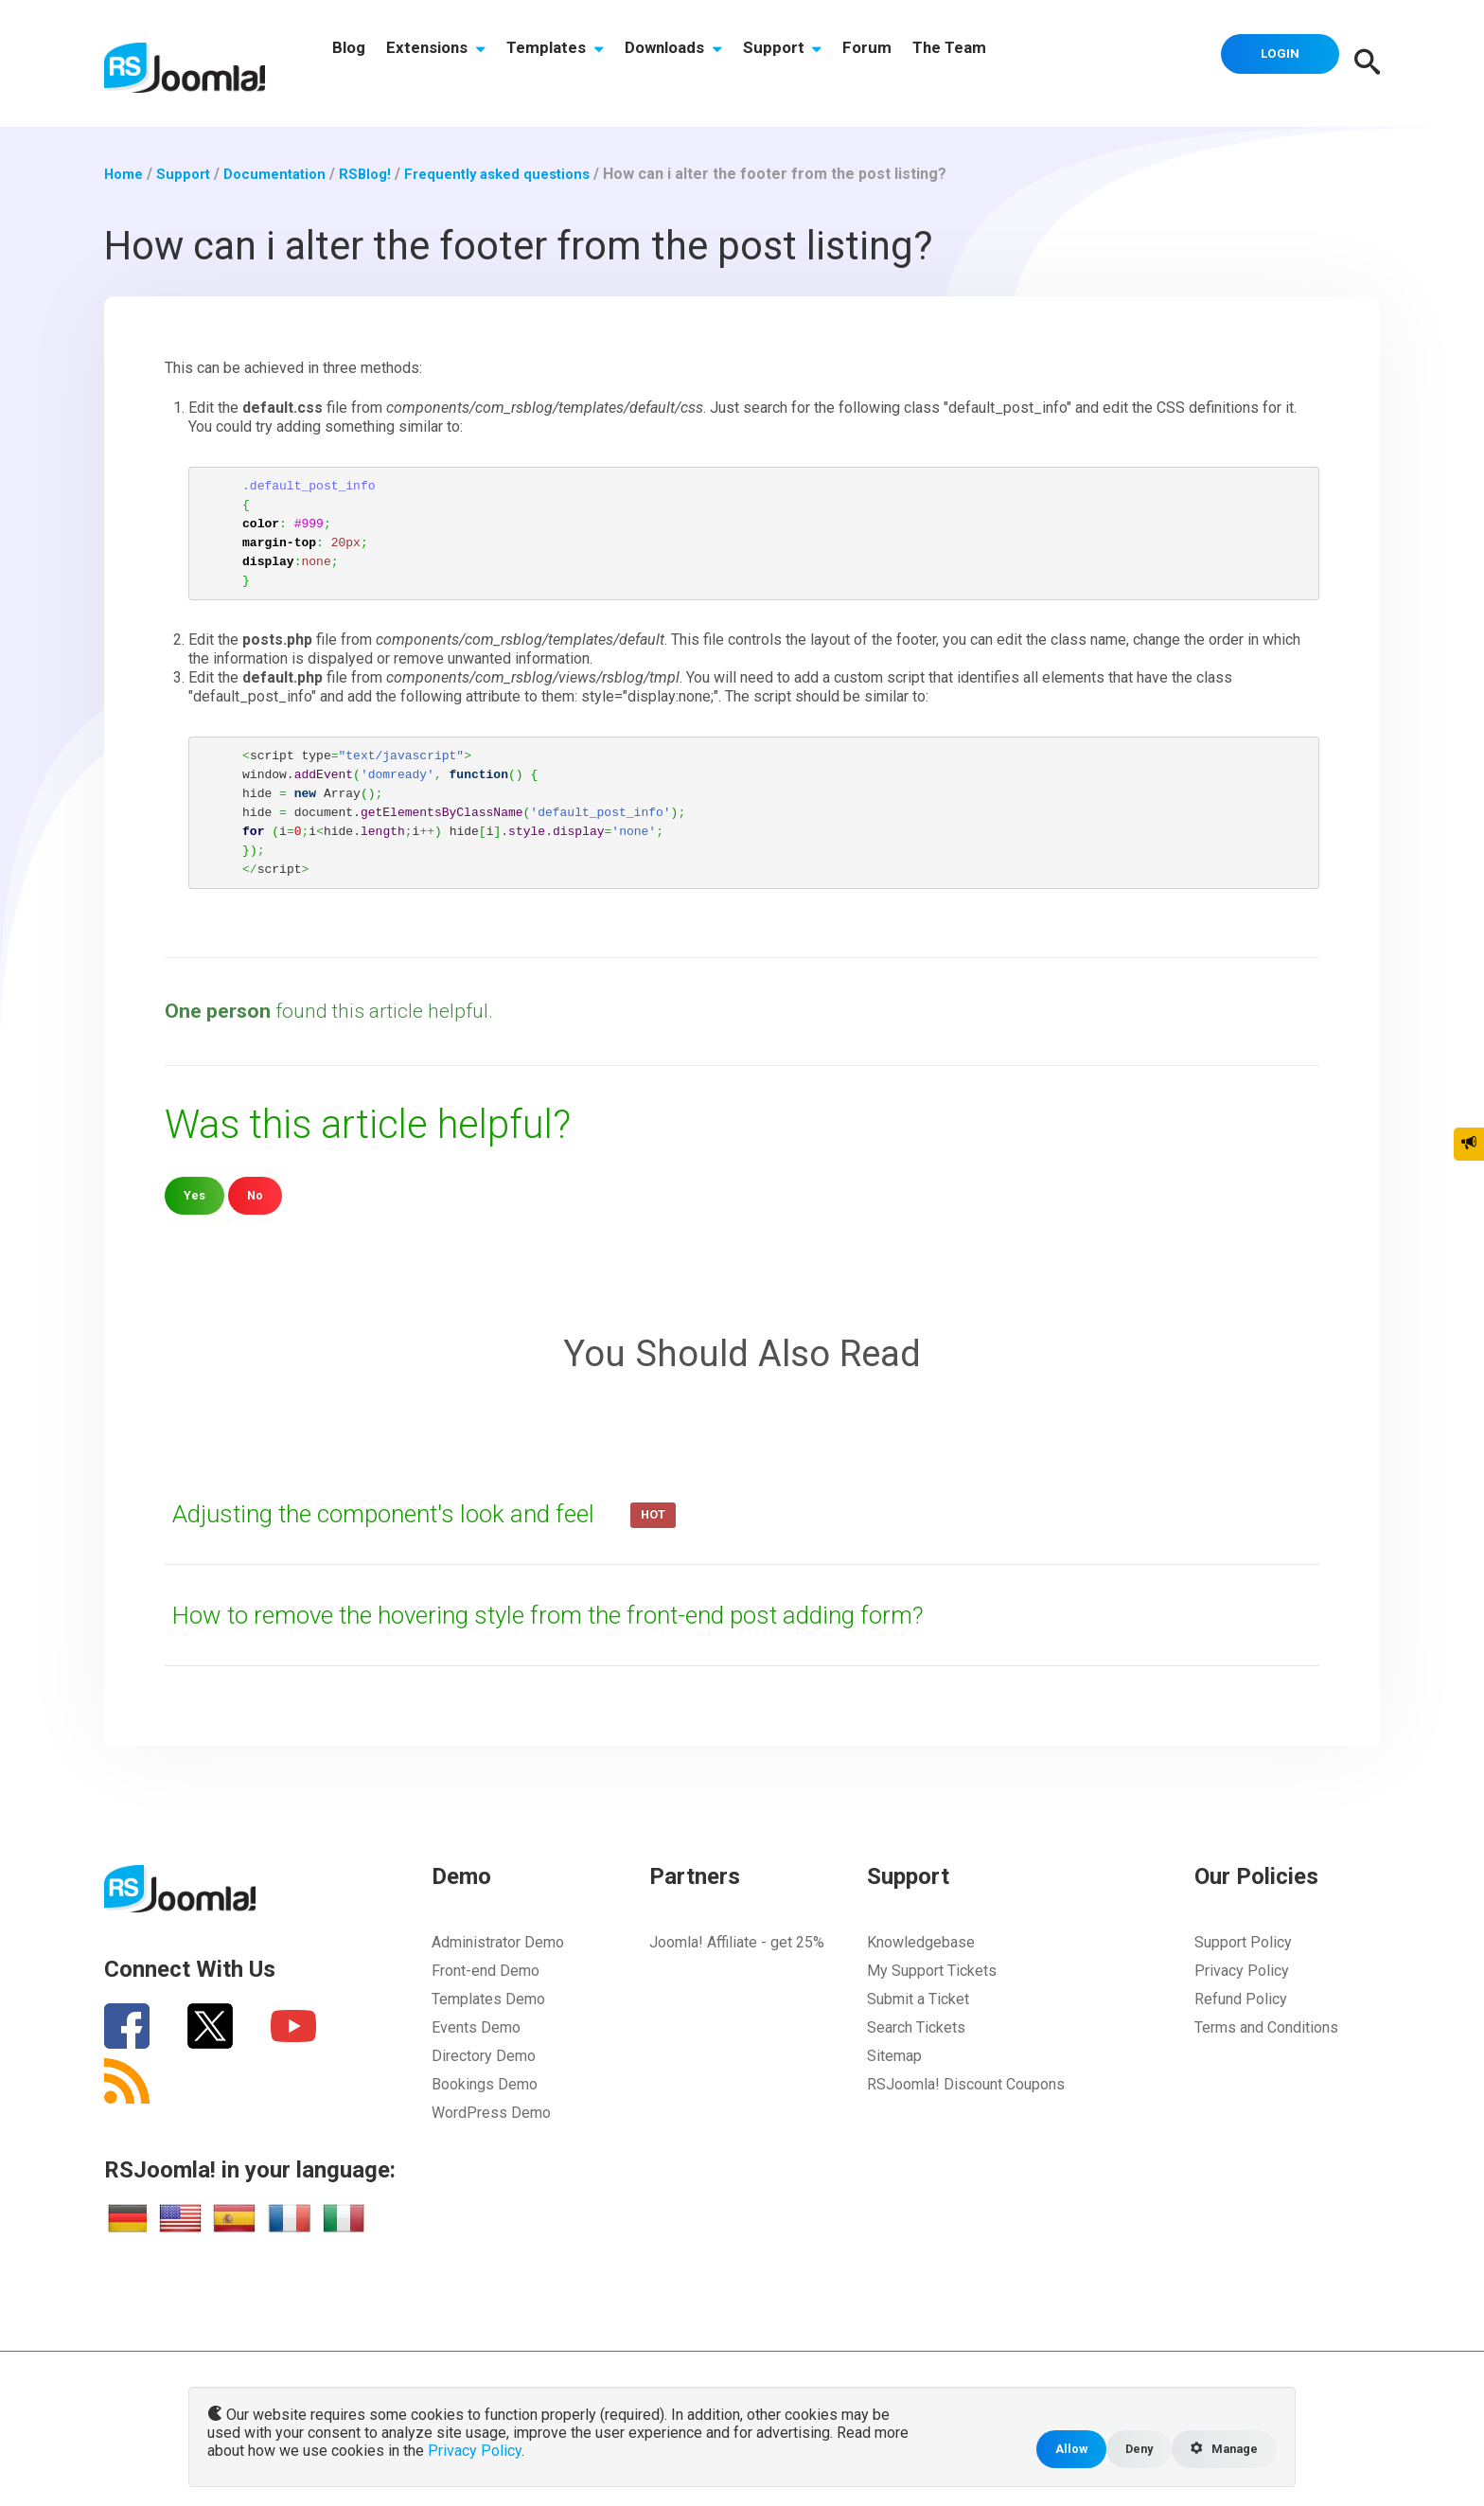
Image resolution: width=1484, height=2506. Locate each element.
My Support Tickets (932, 1970)
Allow (1056, 2448)
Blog (353, 63)
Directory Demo (484, 2055)
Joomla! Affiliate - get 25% (736, 1941)
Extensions (450, 63)
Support (825, 63)
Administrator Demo (498, 1941)
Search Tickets (916, 2026)
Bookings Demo (485, 2083)
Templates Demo (488, 1998)
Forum (919, 63)
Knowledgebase (921, 1941)
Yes (195, 1195)
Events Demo (476, 2026)
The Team (1011, 63)
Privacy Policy (1241, 1970)
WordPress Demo (491, 2112)
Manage (1220, 2448)
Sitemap (894, 2055)
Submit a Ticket (918, 1998)
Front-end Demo (485, 1970)
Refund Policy (1240, 1998)
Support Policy (1243, 1941)
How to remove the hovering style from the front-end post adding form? (600, 1614)
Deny (1127, 2448)
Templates (578, 63)
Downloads (706, 63)
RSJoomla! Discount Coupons (966, 2083)
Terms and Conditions (1266, 2026)
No (258, 1195)
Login (1272, 61)
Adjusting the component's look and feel (415, 1513)
